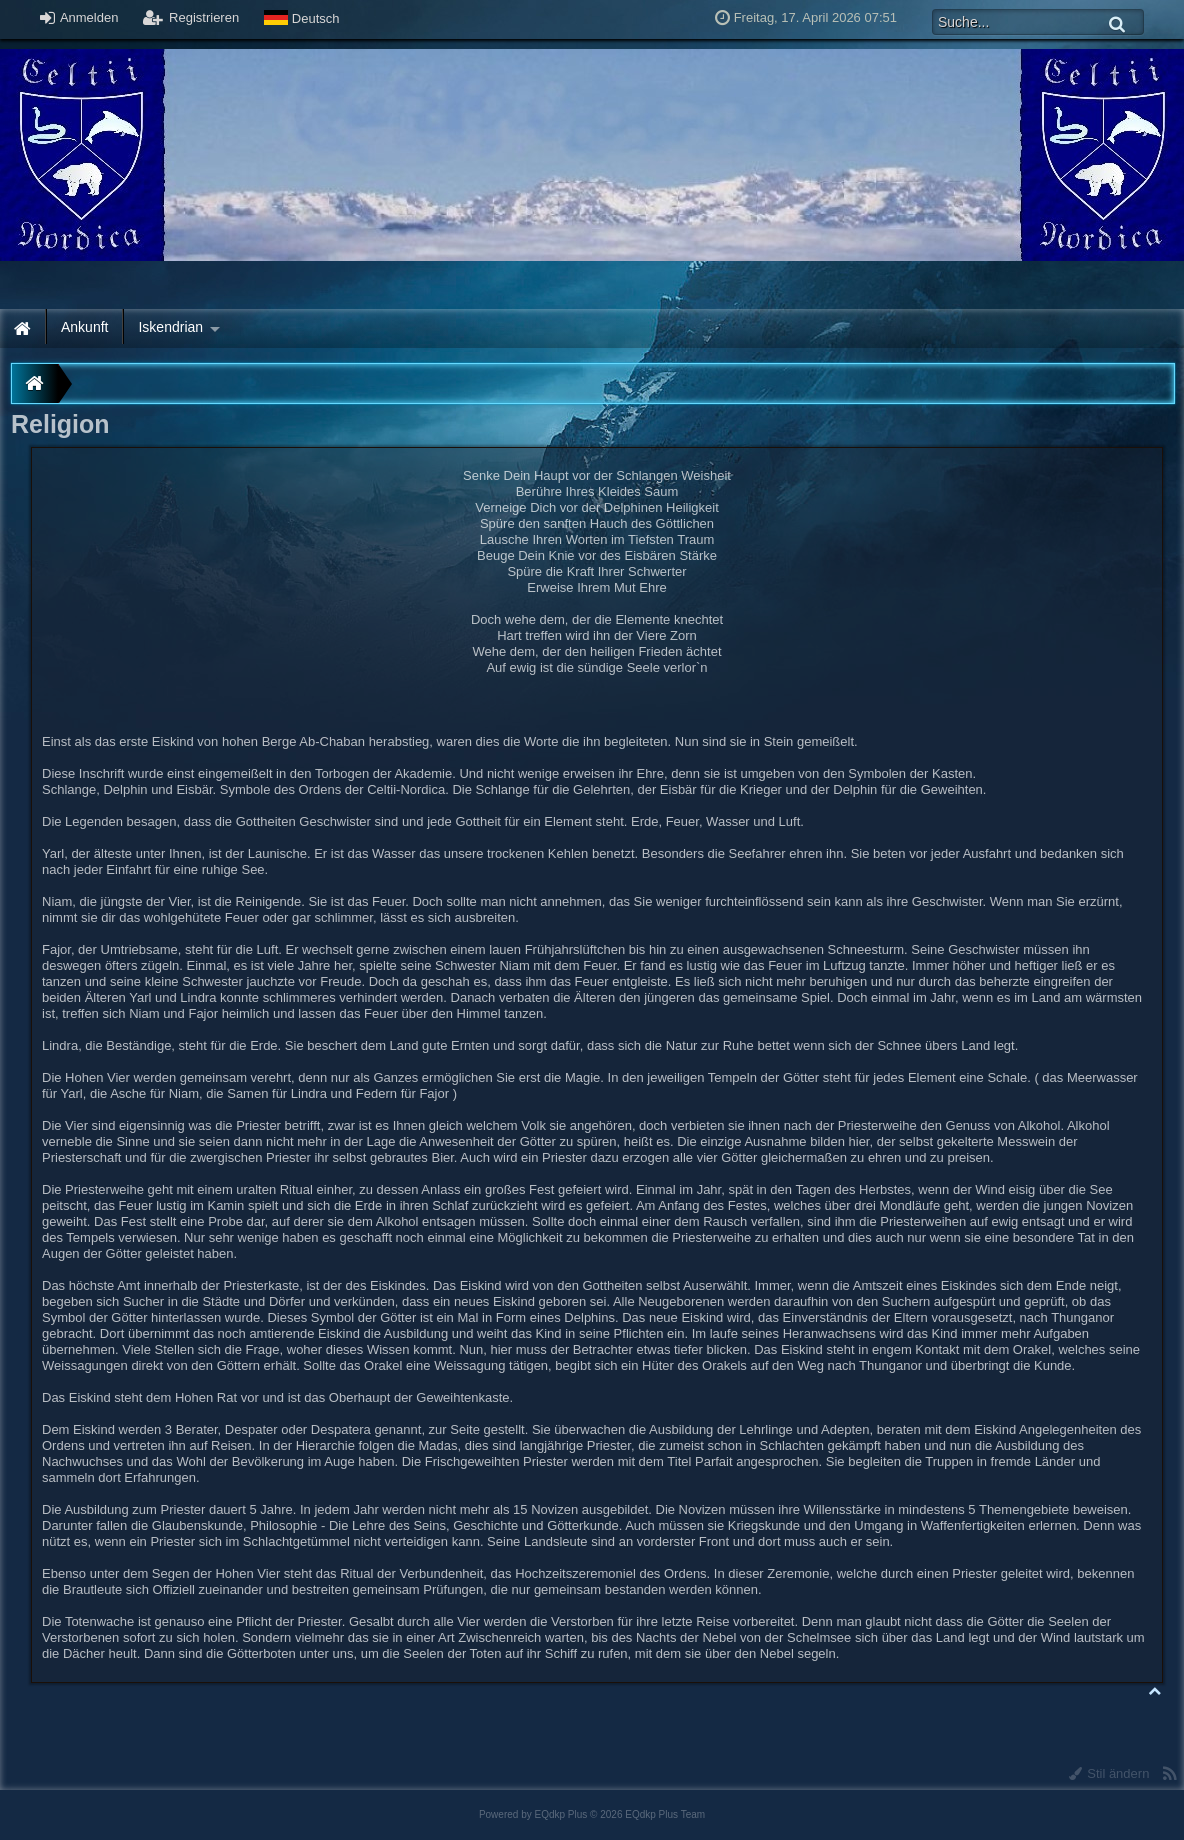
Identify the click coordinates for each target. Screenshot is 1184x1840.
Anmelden (79, 17)
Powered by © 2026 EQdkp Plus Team (592, 1814)
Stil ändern (1109, 1773)
